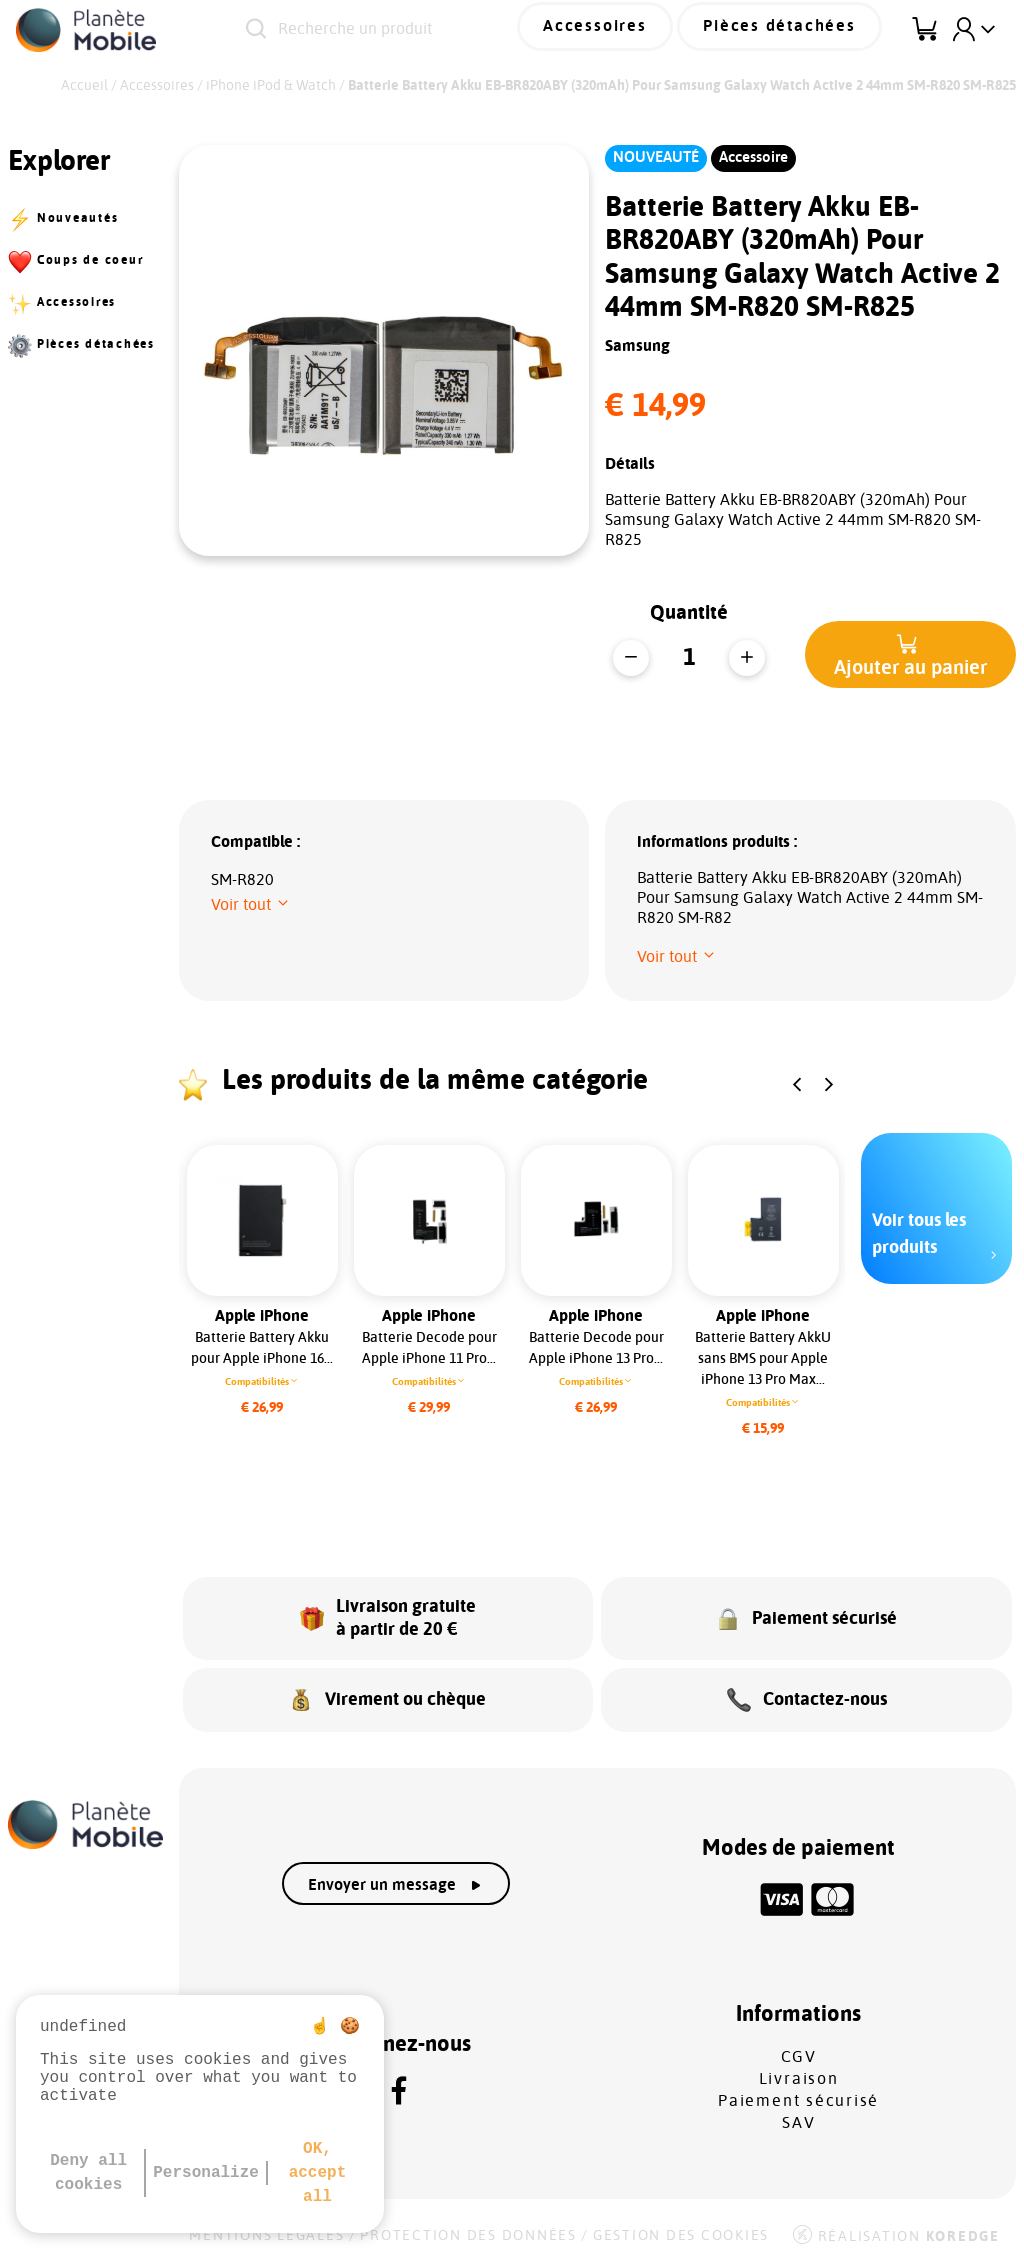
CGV (799, 2042)
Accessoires (629, 29)
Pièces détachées (792, 29)
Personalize (206, 2173)
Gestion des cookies (681, 2221)
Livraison (799, 2064)
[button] (910, 654)
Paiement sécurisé (798, 2086)
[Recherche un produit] (412, 30)
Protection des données (468, 2221)
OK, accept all (318, 2173)
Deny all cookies (88, 2173)
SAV (798, 2108)
